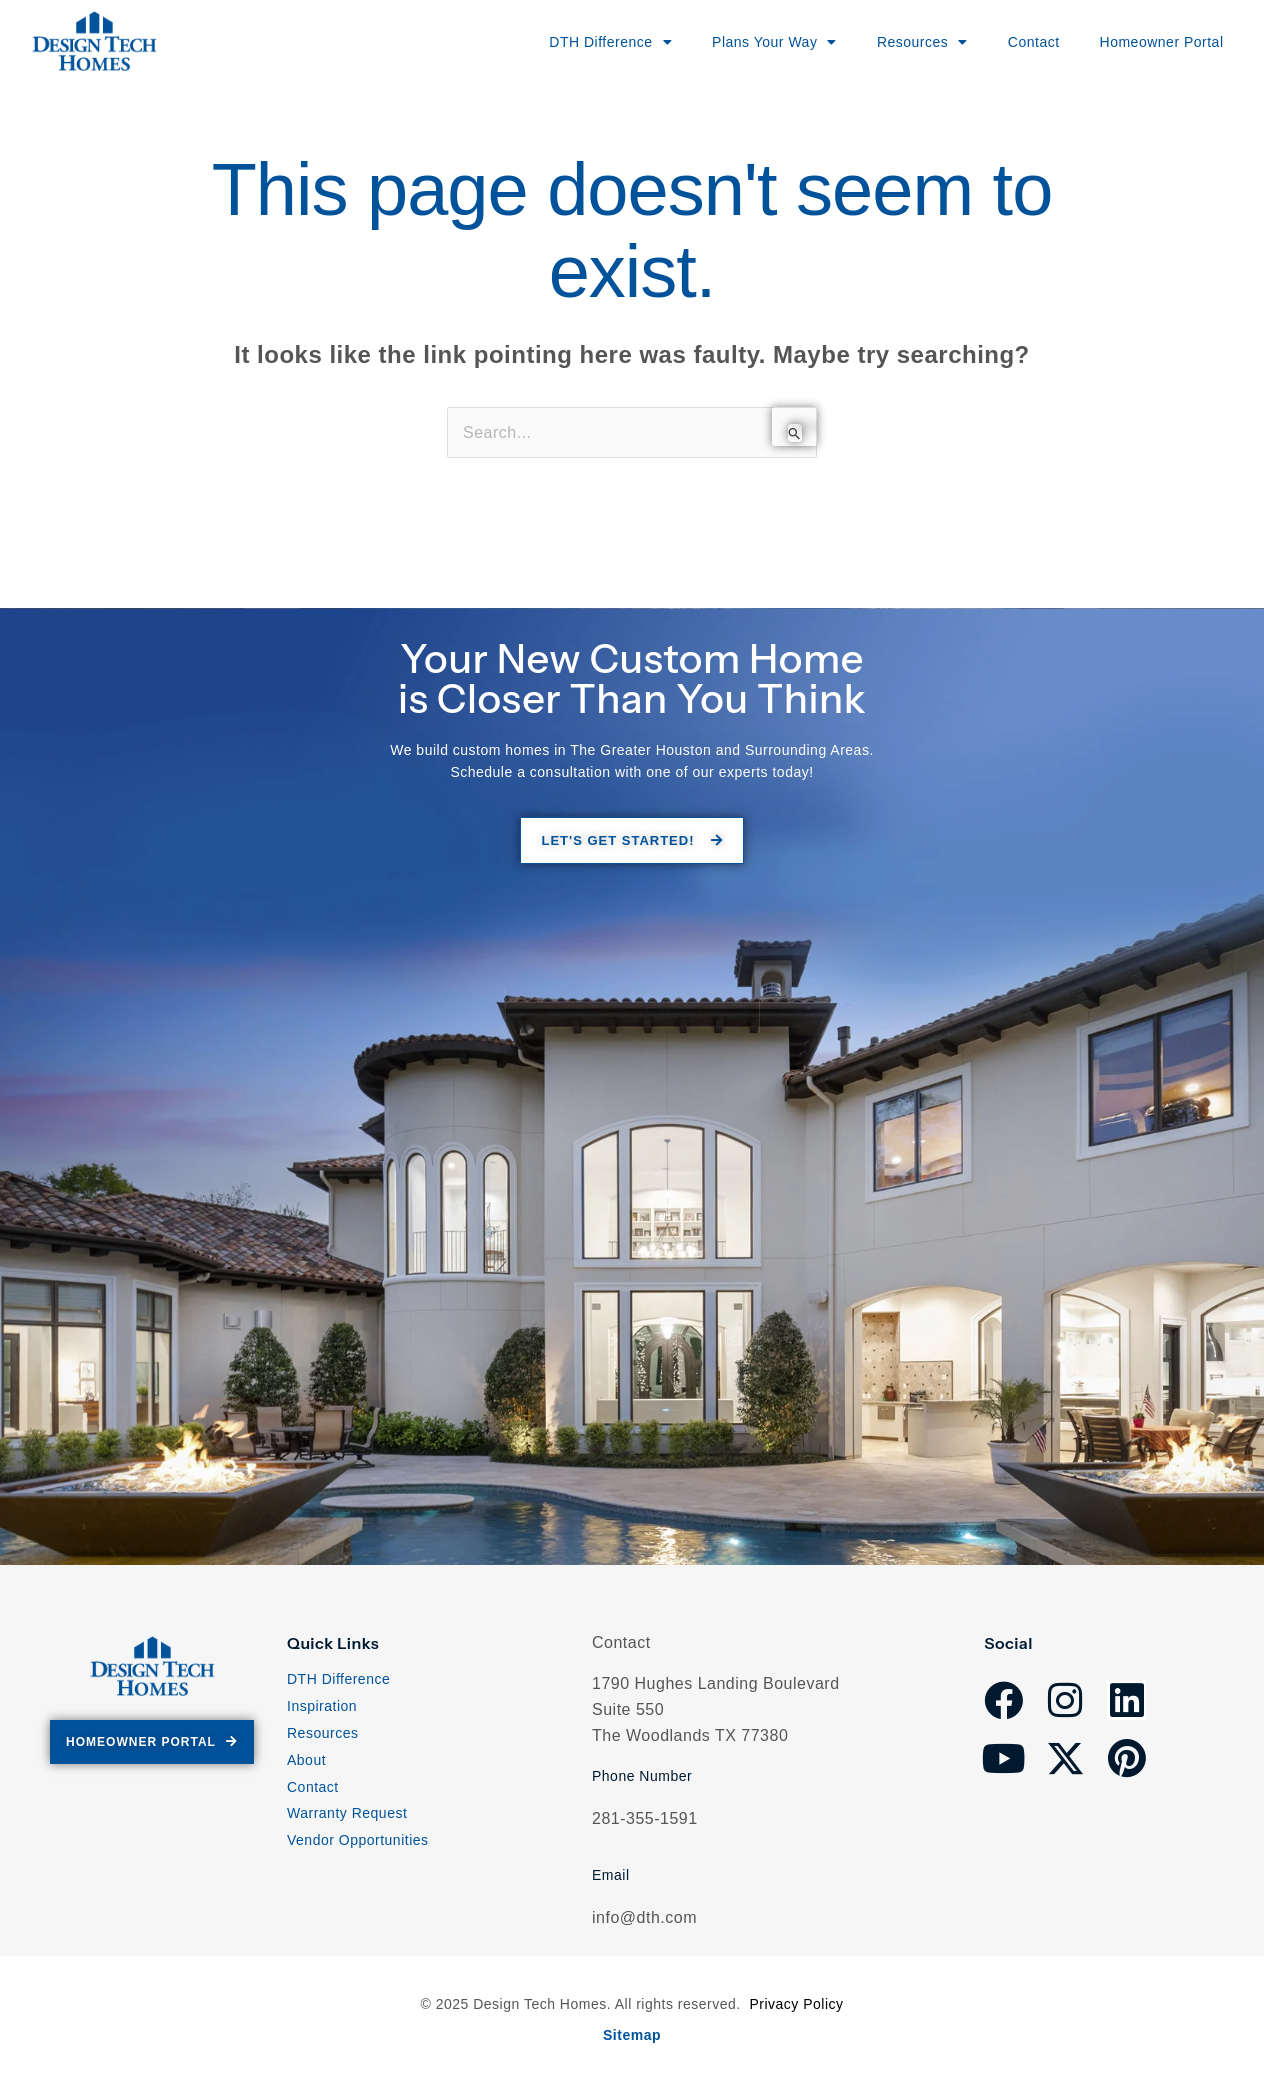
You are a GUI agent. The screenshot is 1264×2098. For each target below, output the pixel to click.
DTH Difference (338, 1679)
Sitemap (632, 2035)
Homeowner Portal (1153, 41)
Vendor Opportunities (358, 1840)
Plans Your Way (733, 42)
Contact (1013, 41)
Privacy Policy (796, 2004)
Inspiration (322, 1706)
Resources (322, 1733)
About (306, 1760)
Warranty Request (347, 1813)
